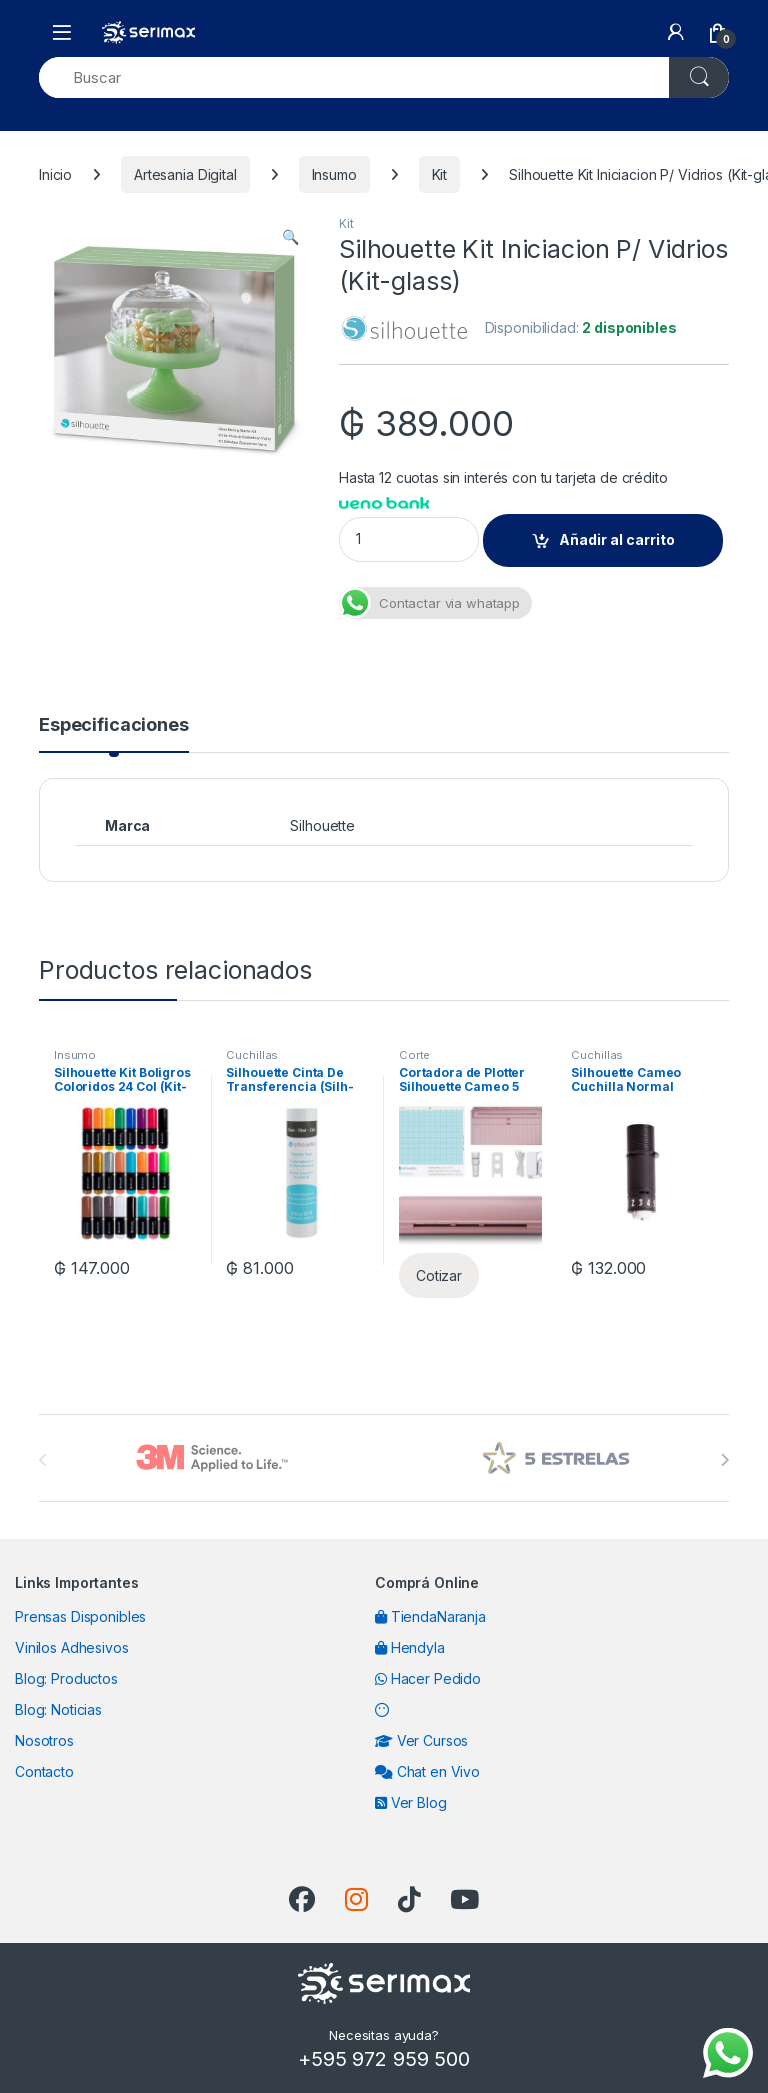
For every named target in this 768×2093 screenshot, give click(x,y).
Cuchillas (252, 1055)
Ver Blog (411, 1802)
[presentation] (724, 1460)
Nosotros (44, 1740)
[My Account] (676, 32)
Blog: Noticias (58, 1709)
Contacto (44, 1771)
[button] (290, 237)
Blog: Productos (66, 1678)
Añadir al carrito (617, 539)
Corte (414, 1055)
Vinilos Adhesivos (72, 1647)
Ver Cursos (421, 1740)
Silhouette (322, 825)
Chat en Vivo (427, 1771)
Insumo (334, 174)
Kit (440, 174)
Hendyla (410, 1647)
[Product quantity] (409, 539)
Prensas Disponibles (80, 1616)
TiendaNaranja (430, 1616)
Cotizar (439, 1275)
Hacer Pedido (428, 1678)
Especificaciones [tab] (114, 725)
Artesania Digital (185, 174)
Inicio (55, 174)
